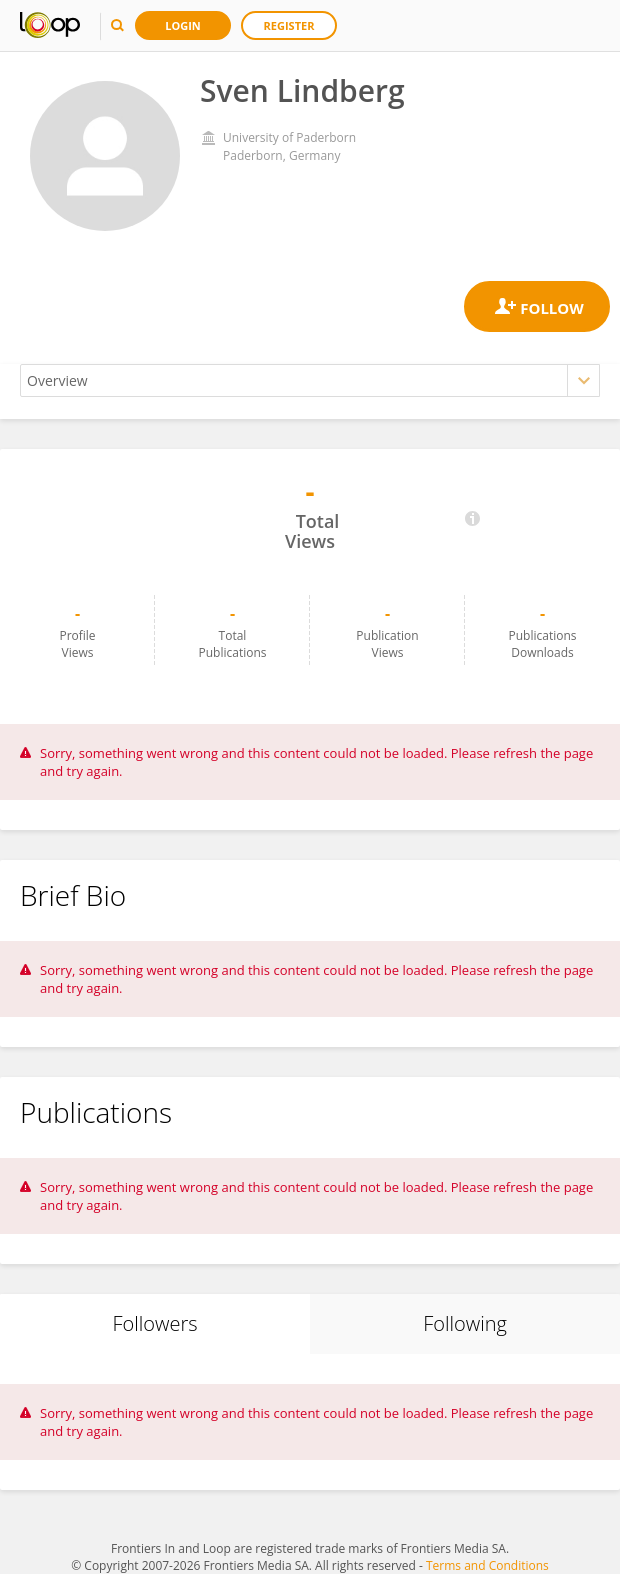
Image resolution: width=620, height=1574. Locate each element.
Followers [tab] (154, 1323)
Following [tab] (465, 1323)
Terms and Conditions (487, 1565)
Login (183, 25)
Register (289, 25)
